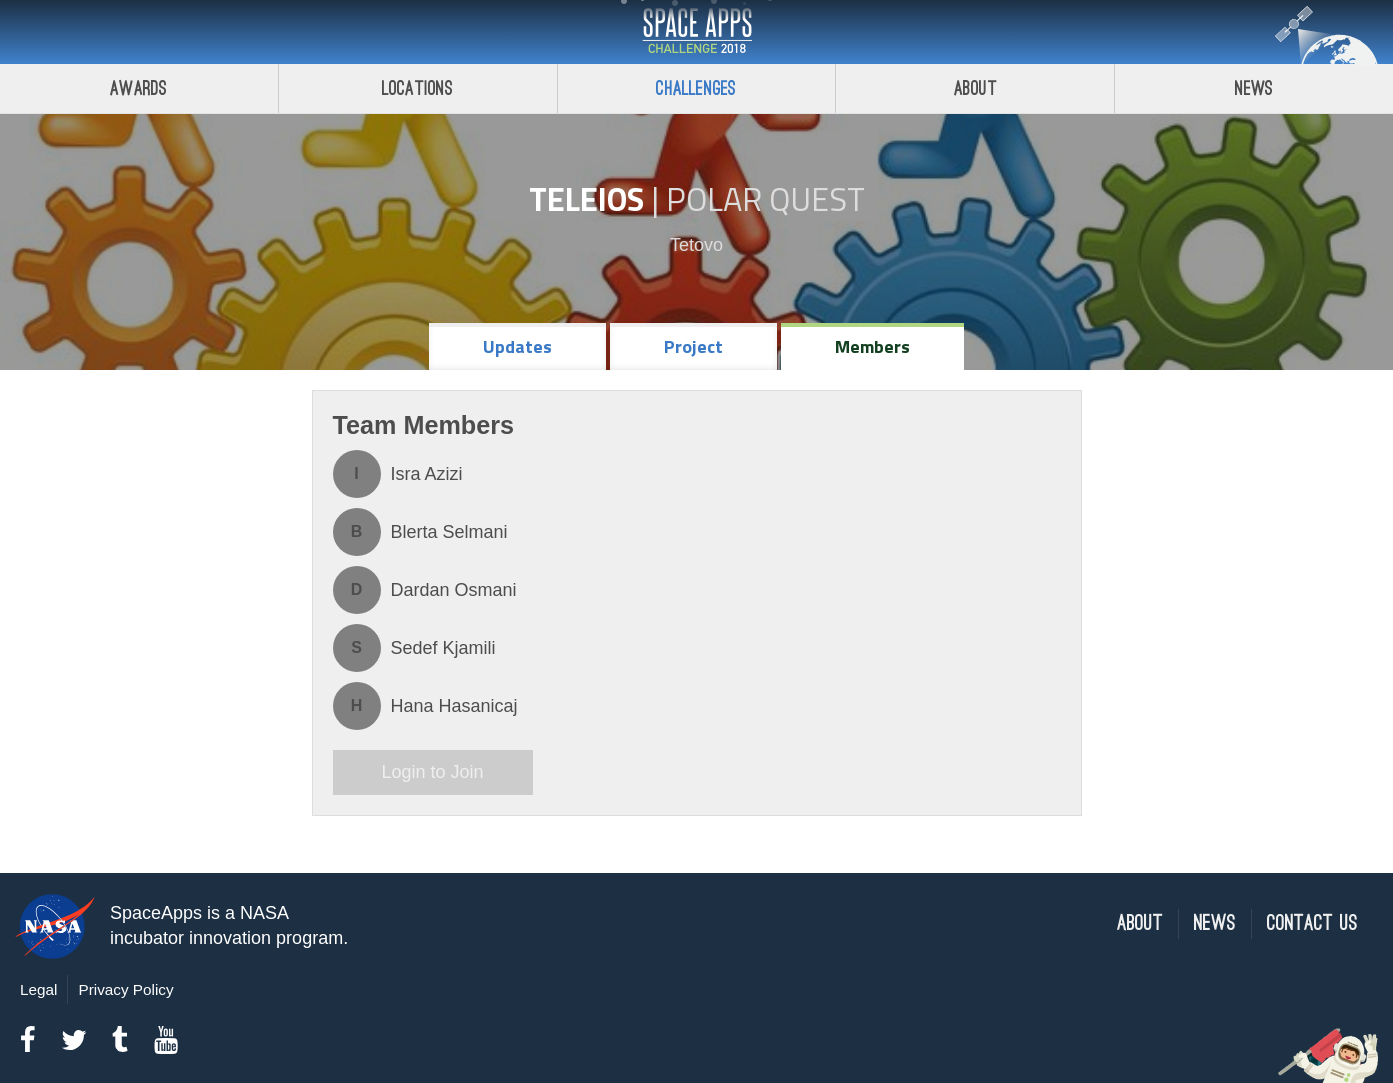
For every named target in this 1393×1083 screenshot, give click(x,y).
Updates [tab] (517, 346)
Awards (138, 88)
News (1254, 88)
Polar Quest (765, 199)
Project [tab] (693, 346)
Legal (38, 989)
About (975, 88)
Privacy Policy (125, 989)
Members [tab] (872, 346)
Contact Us (1312, 923)
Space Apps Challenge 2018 (697, 32)
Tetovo (696, 245)
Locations (418, 88)
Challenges (696, 88)
